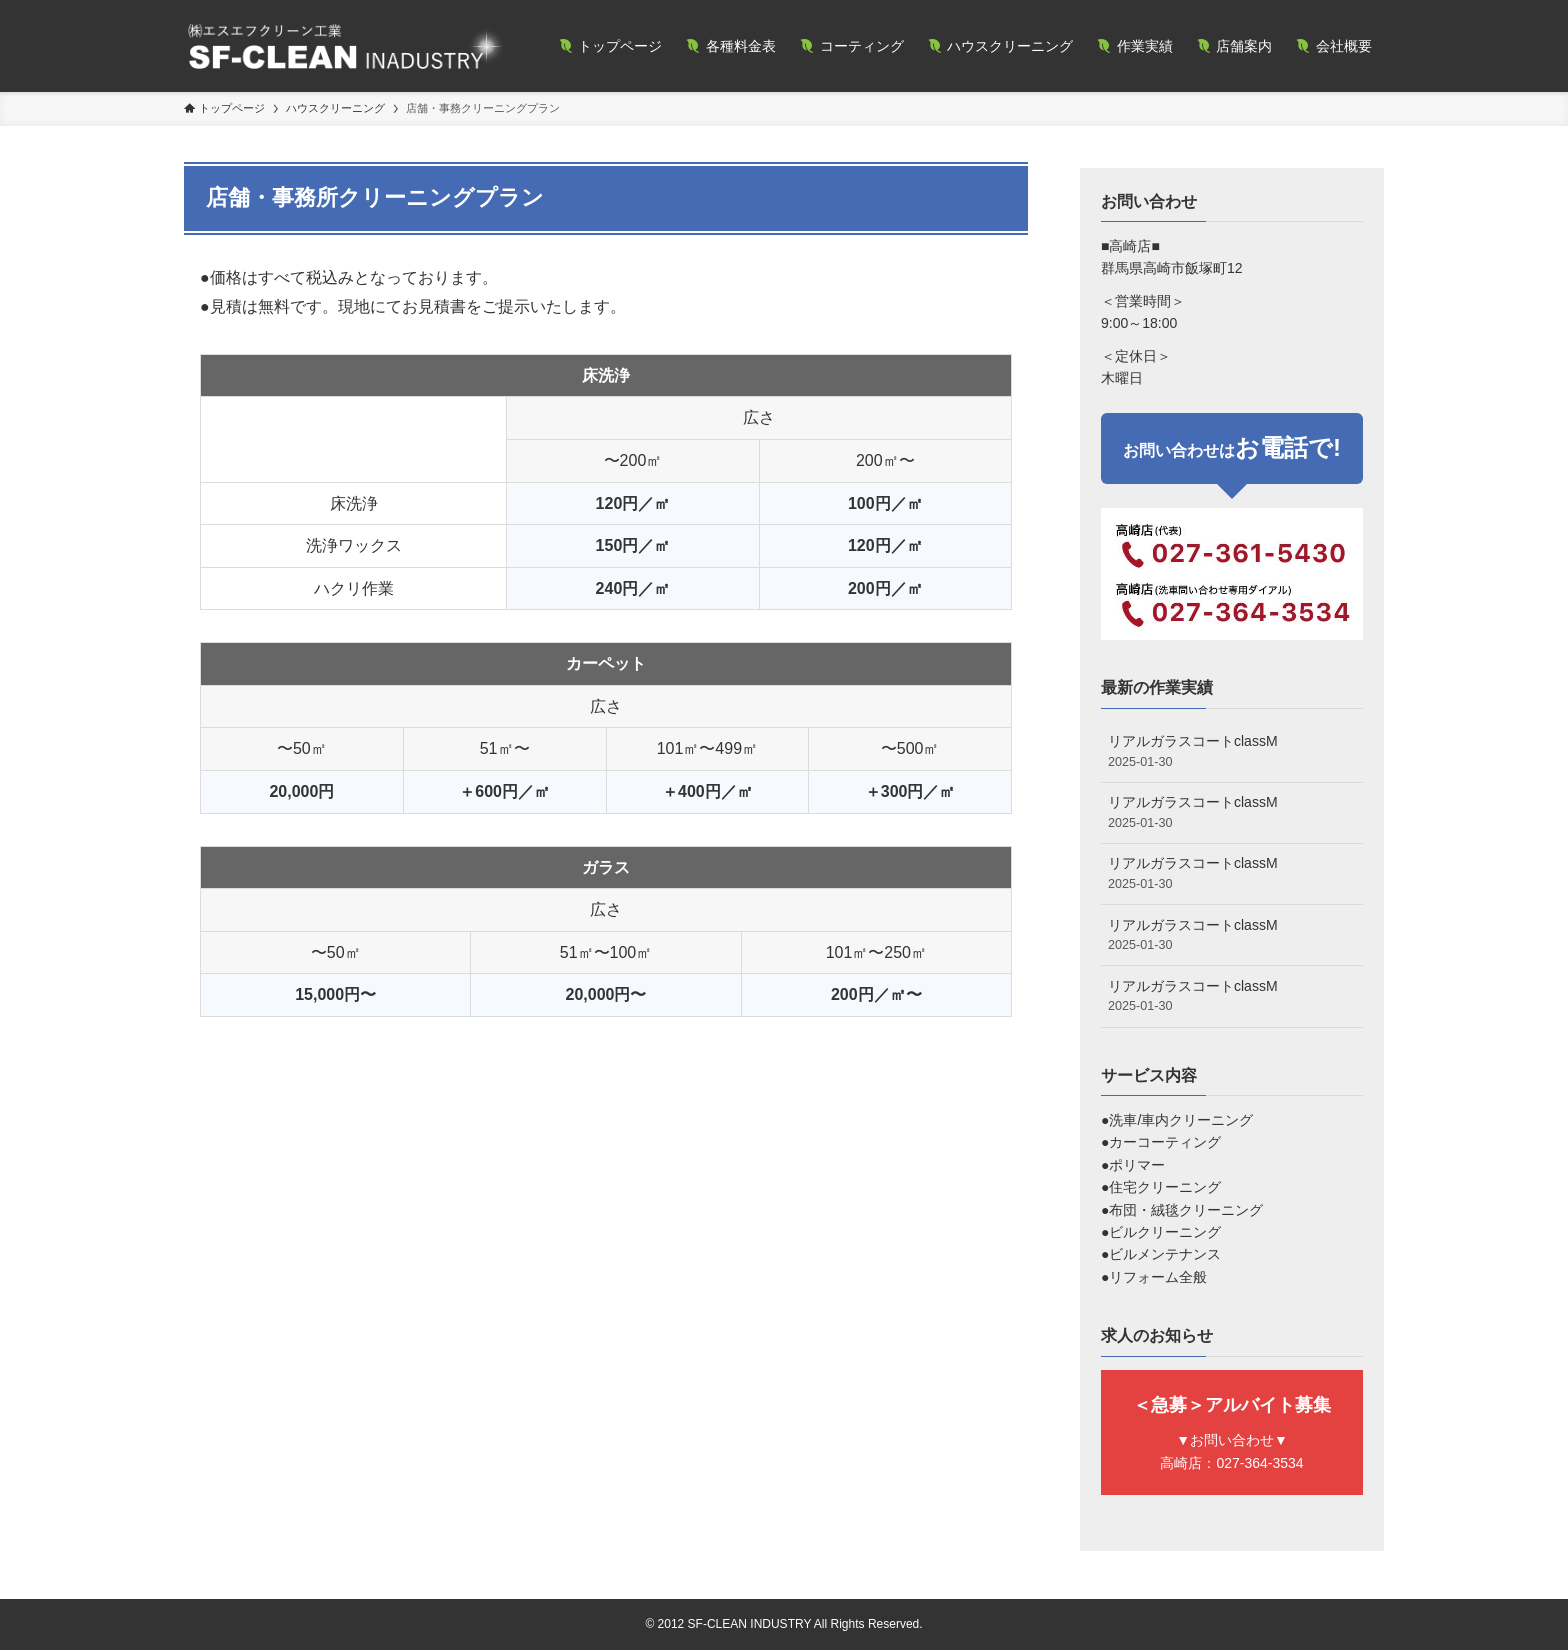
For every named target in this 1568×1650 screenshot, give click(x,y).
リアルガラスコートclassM (1232, 752)
